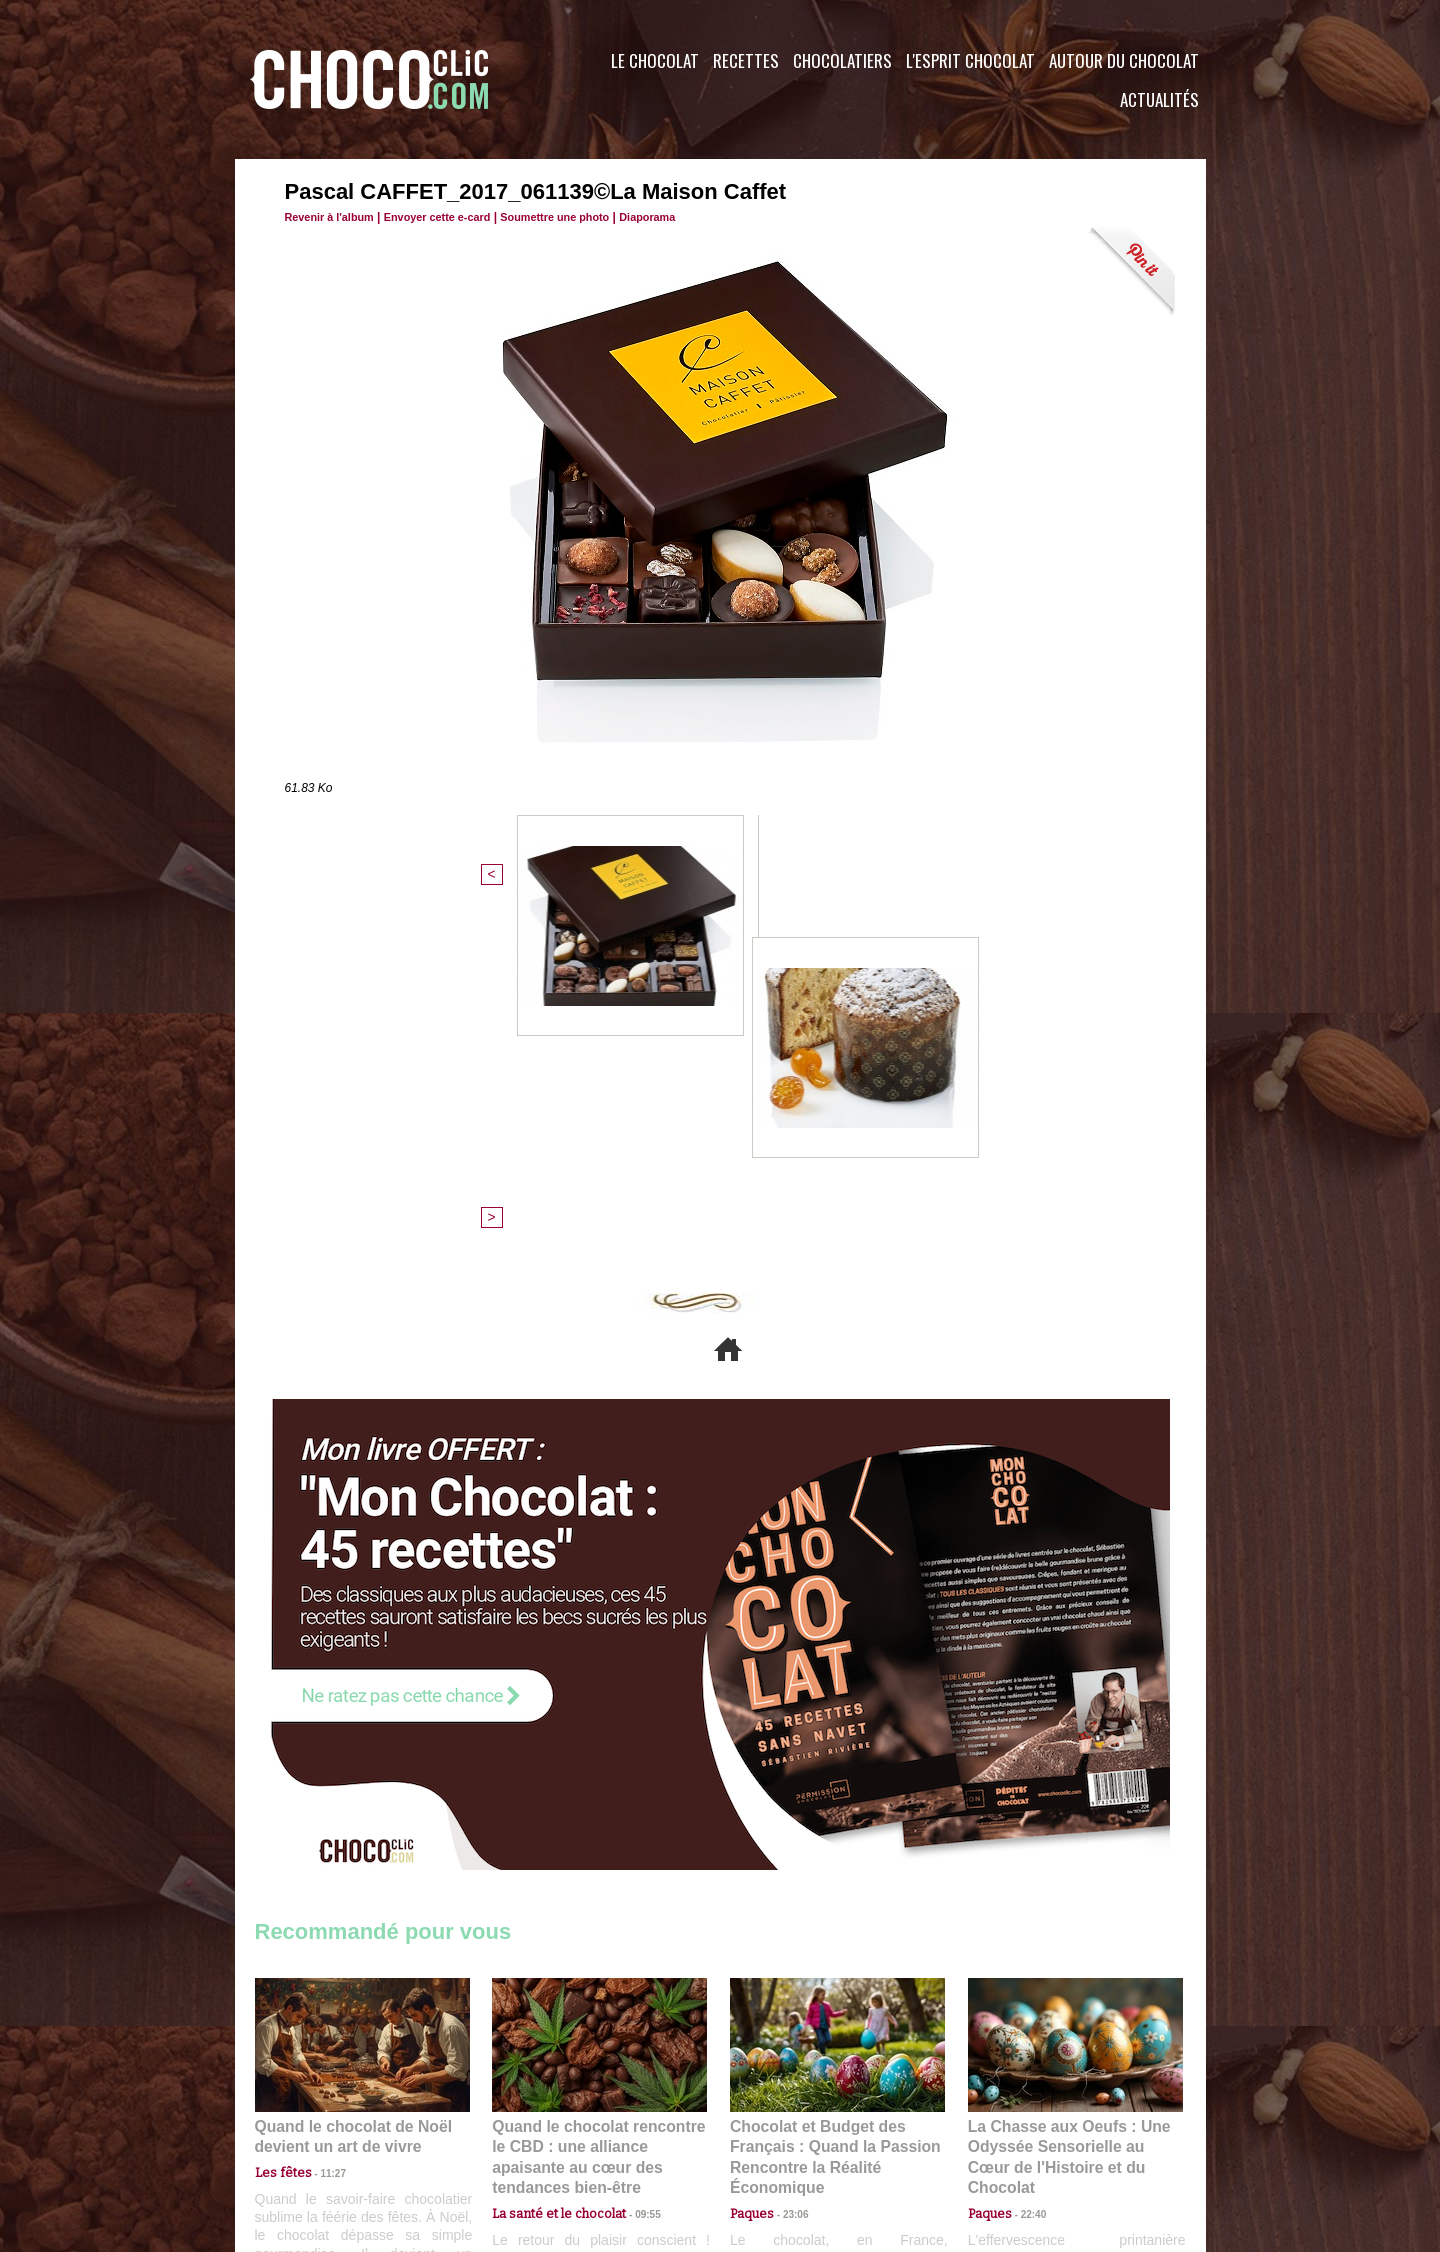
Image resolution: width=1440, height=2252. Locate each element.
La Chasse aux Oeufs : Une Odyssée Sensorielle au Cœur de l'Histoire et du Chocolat (1067, 1804)
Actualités (1159, 99)
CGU (521, 2131)
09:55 (632, 1848)
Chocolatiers (842, 60)
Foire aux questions (1027, 2131)
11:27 (322, 1829)
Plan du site (776, 2131)
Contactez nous (315, 2131)
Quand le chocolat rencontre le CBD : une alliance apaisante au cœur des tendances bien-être (598, 1804)
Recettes (746, 60)
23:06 (788, 1868)
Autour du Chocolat (1124, 60)
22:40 (1026, 1848)
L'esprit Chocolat (970, 60)
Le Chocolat (655, 60)
